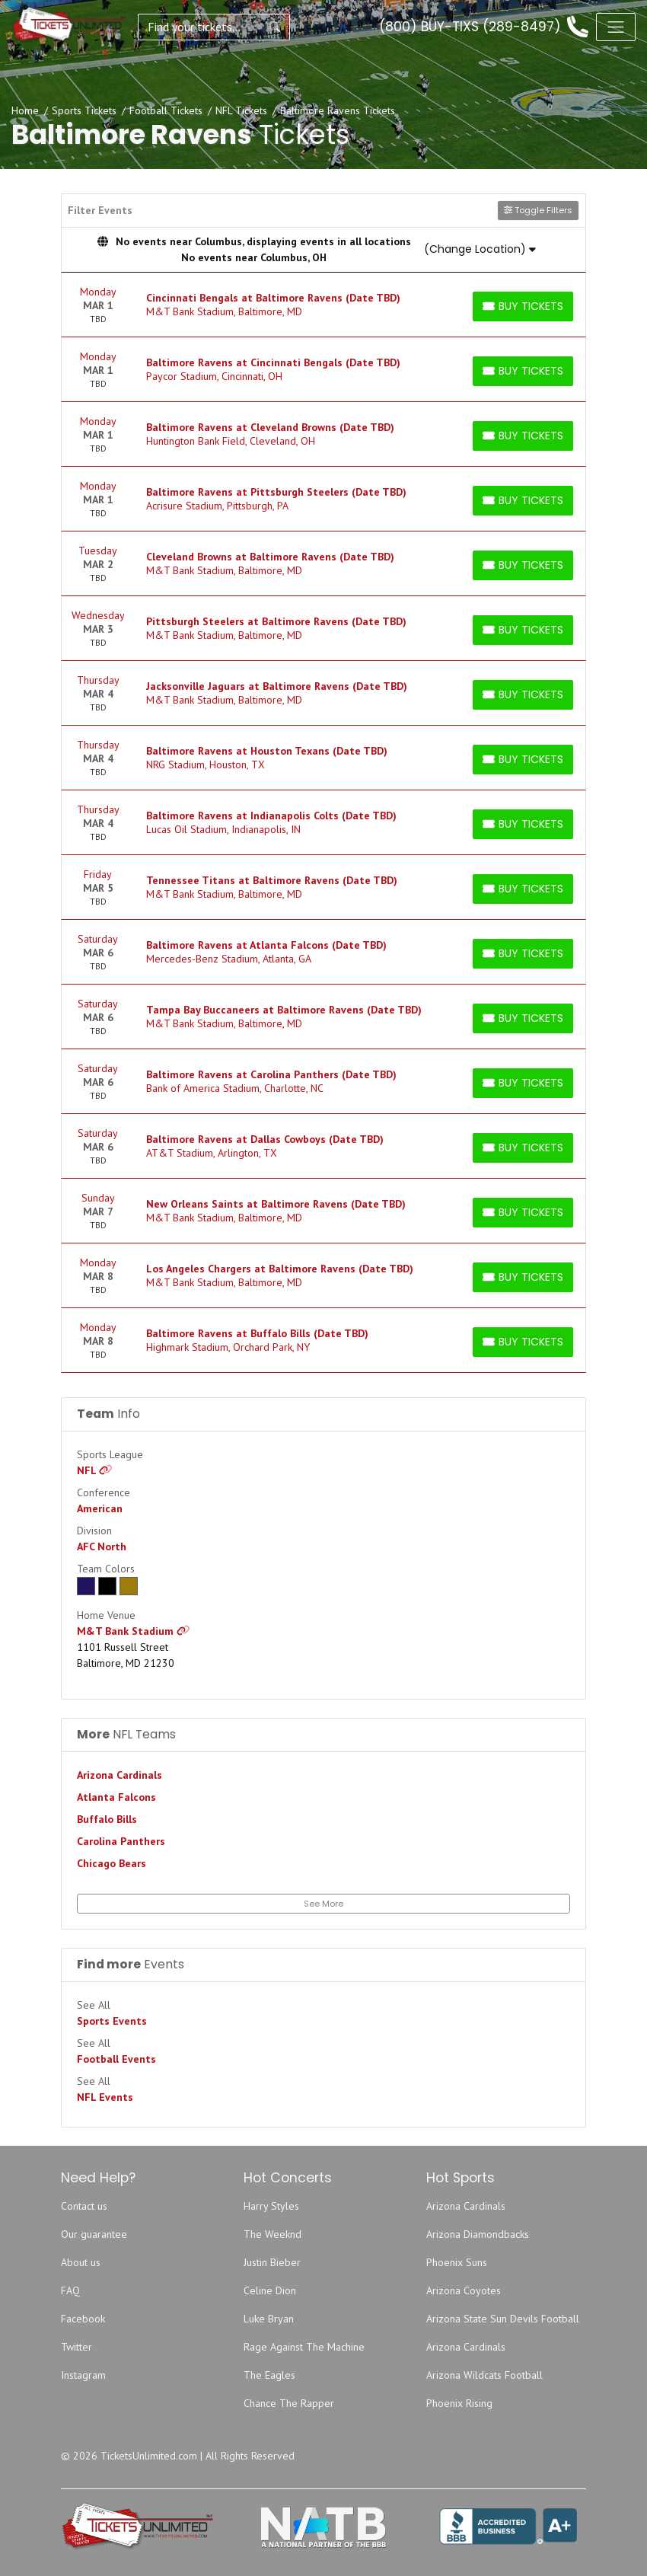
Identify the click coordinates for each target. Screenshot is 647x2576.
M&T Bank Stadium (133, 1631)
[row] (323, 305)
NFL (95, 1470)
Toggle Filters (538, 210)
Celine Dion (270, 2290)
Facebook (83, 2318)
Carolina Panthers (121, 1841)
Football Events (116, 2059)
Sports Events (112, 2021)
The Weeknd (272, 2234)
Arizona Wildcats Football (484, 2375)
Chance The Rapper (289, 2403)
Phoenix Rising (459, 2403)
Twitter (76, 2347)
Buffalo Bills (107, 1819)
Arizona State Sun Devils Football (502, 2318)
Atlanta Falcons (116, 1797)
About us (80, 2262)
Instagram (83, 2375)
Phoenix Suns (456, 2262)
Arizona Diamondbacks (477, 2234)
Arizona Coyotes (463, 2290)
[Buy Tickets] (523, 306)
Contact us (84, 2206)
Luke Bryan (269, 2318)
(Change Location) (480, 249)
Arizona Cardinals (119, 1775)
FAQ (70, 2290)
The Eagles (269, 2375)
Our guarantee (94, 2234)
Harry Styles (271, 2206)
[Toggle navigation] (616, 26)
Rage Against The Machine (304, 2347)
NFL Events (105, 2097)
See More (323, 1904)
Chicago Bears (111, 1863)
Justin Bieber (272, 2262)
